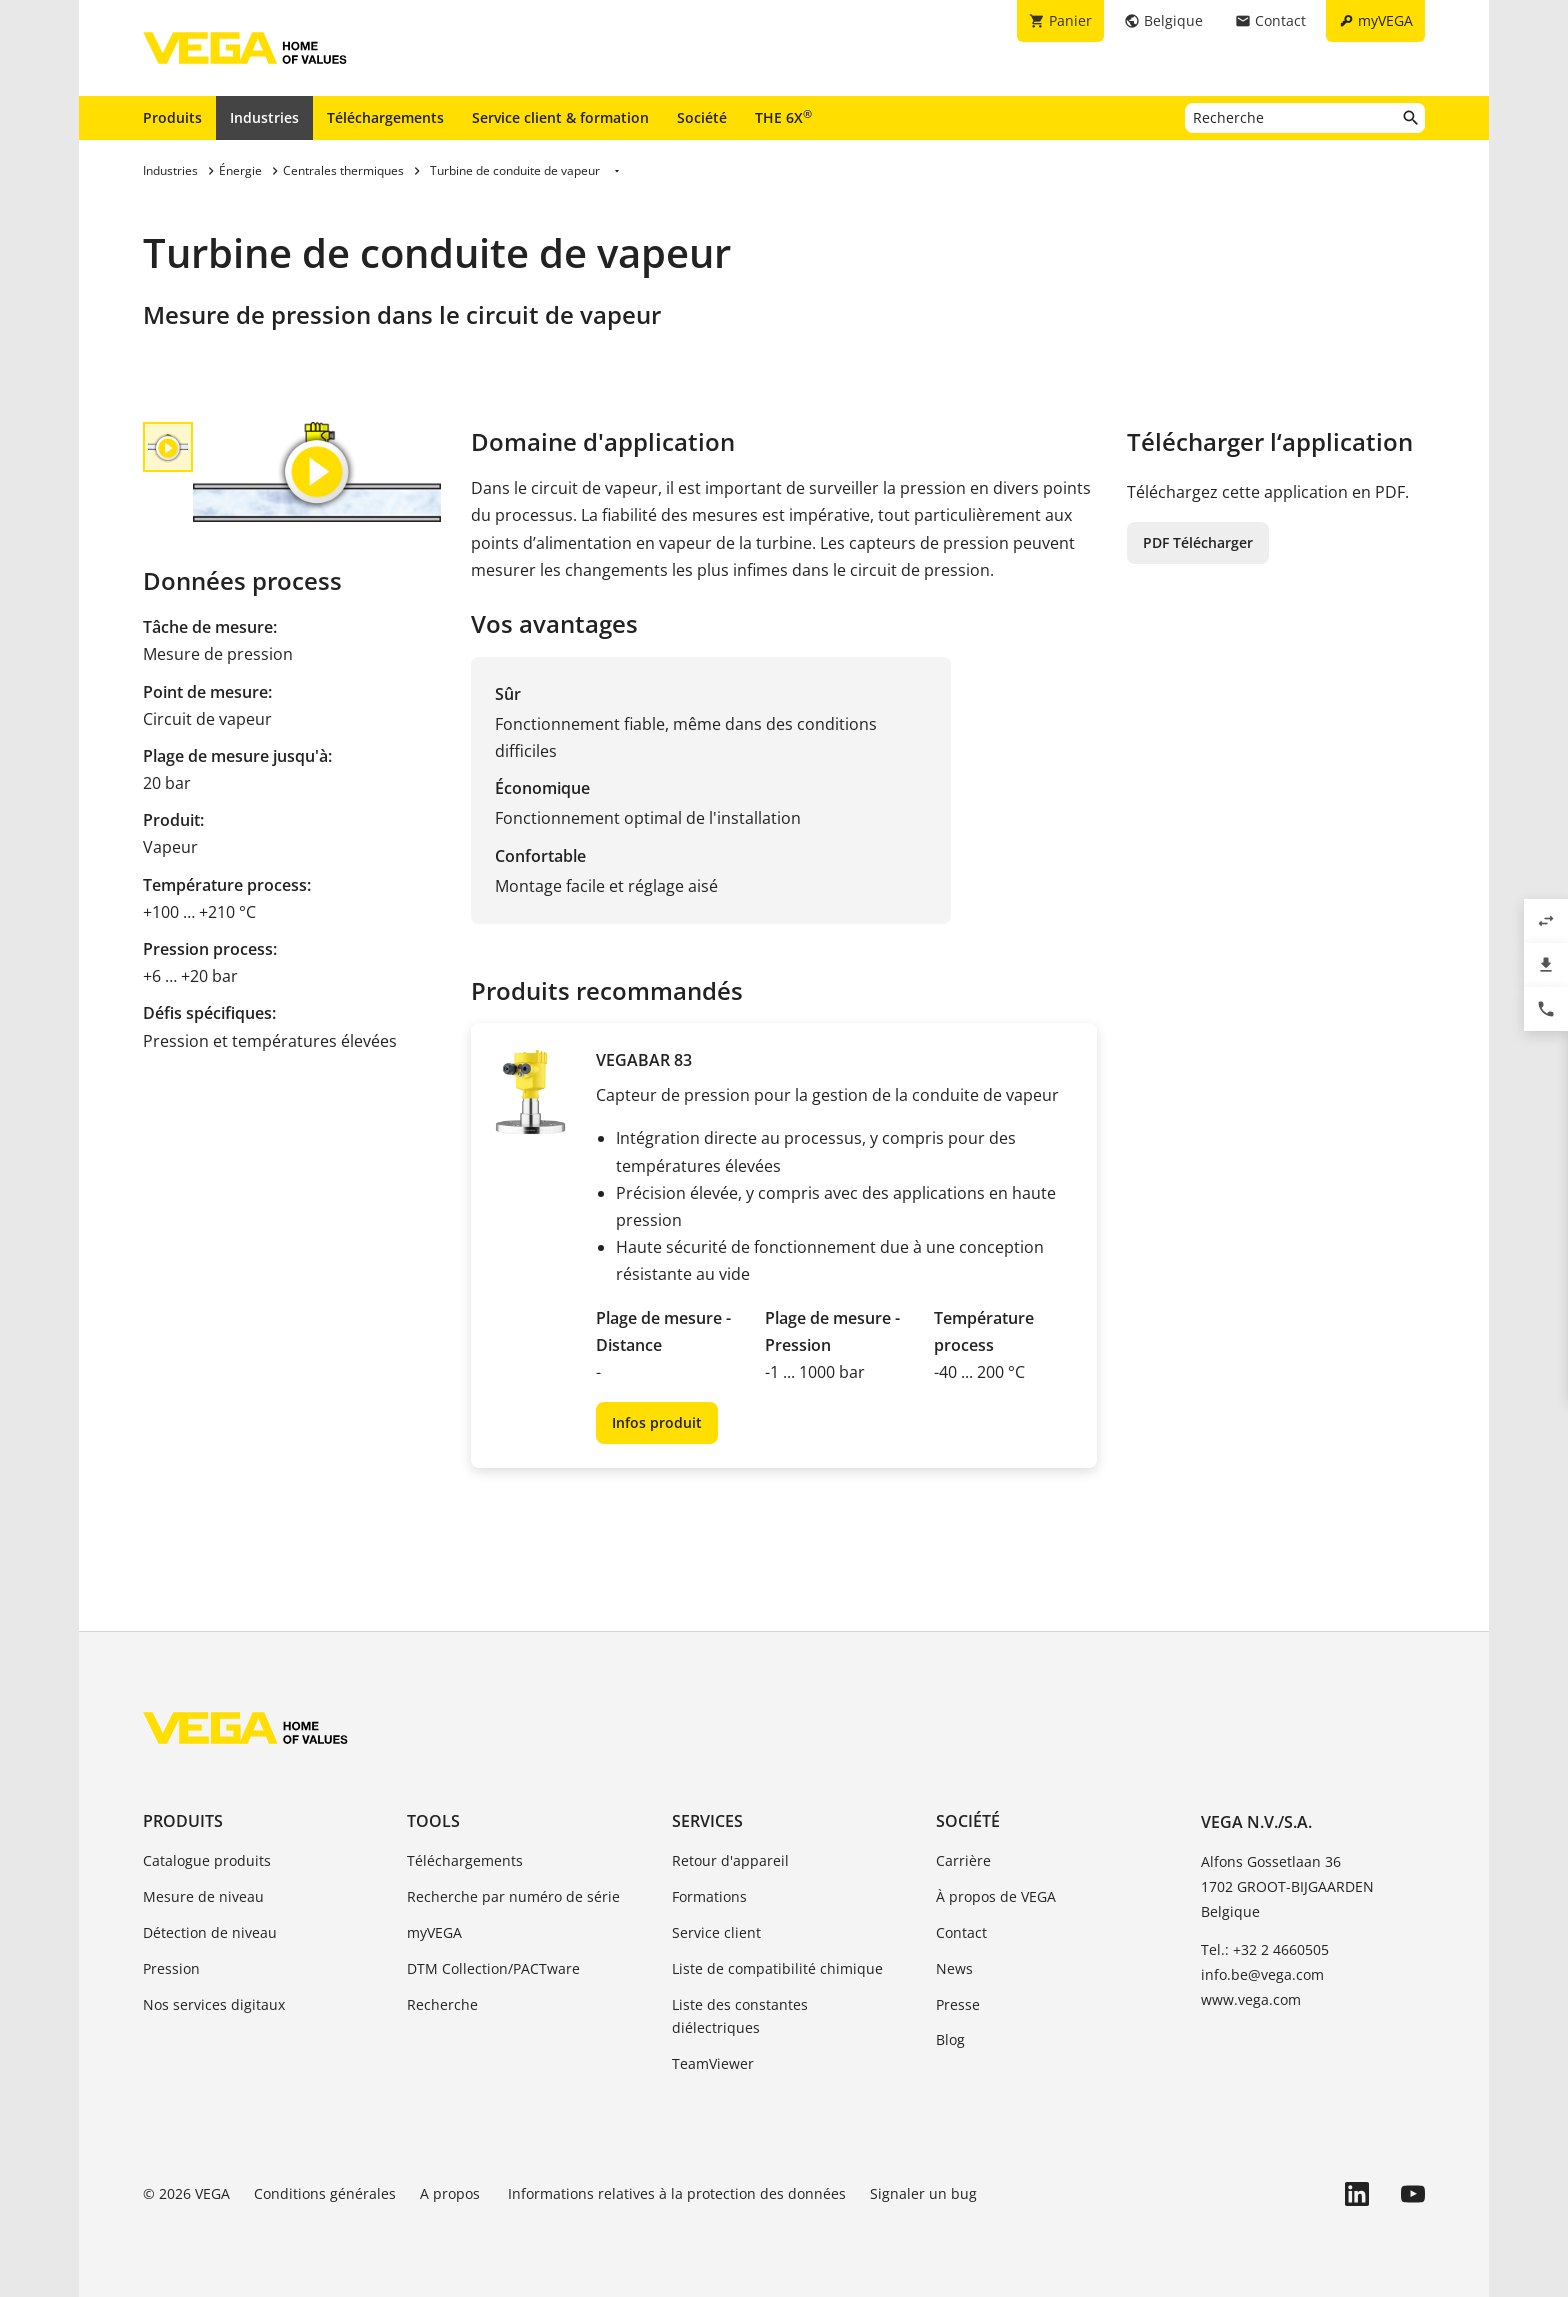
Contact (961, 1932)
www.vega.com (1251, 1999)
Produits (172, 117)
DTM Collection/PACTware (493, 1968)
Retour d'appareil (730, 1860)
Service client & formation (560, 117)
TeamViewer (713, 2063)
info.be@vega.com (1262, 1974)
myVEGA (434, 1932)
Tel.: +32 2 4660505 (1265, 1949)
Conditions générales (325, 2193)
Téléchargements (385, 117)
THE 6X (783, 117)
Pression (171, 1968)
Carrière (963, 1860)
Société (702, 117)
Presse (958, 2004)
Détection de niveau (210, 1932)
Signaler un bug (923, 2193)
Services (707, 1821)
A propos (452, 2193)
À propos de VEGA (996, 1896)
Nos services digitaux (214, 2004)
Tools (433, 1821)
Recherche (442, 2004)
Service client (716, 1932)
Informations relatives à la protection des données (677, 2193)
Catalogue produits (207, 1860)
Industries (264, 117)
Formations (709, 1896)
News (954, 1968)
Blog (950, 2039)
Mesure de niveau (203, 1896)
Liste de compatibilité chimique (777, 1968)
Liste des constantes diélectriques (740, 2016)
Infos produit (657, 1422)
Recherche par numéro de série (513, 1896)
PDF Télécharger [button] (1198, 542)
